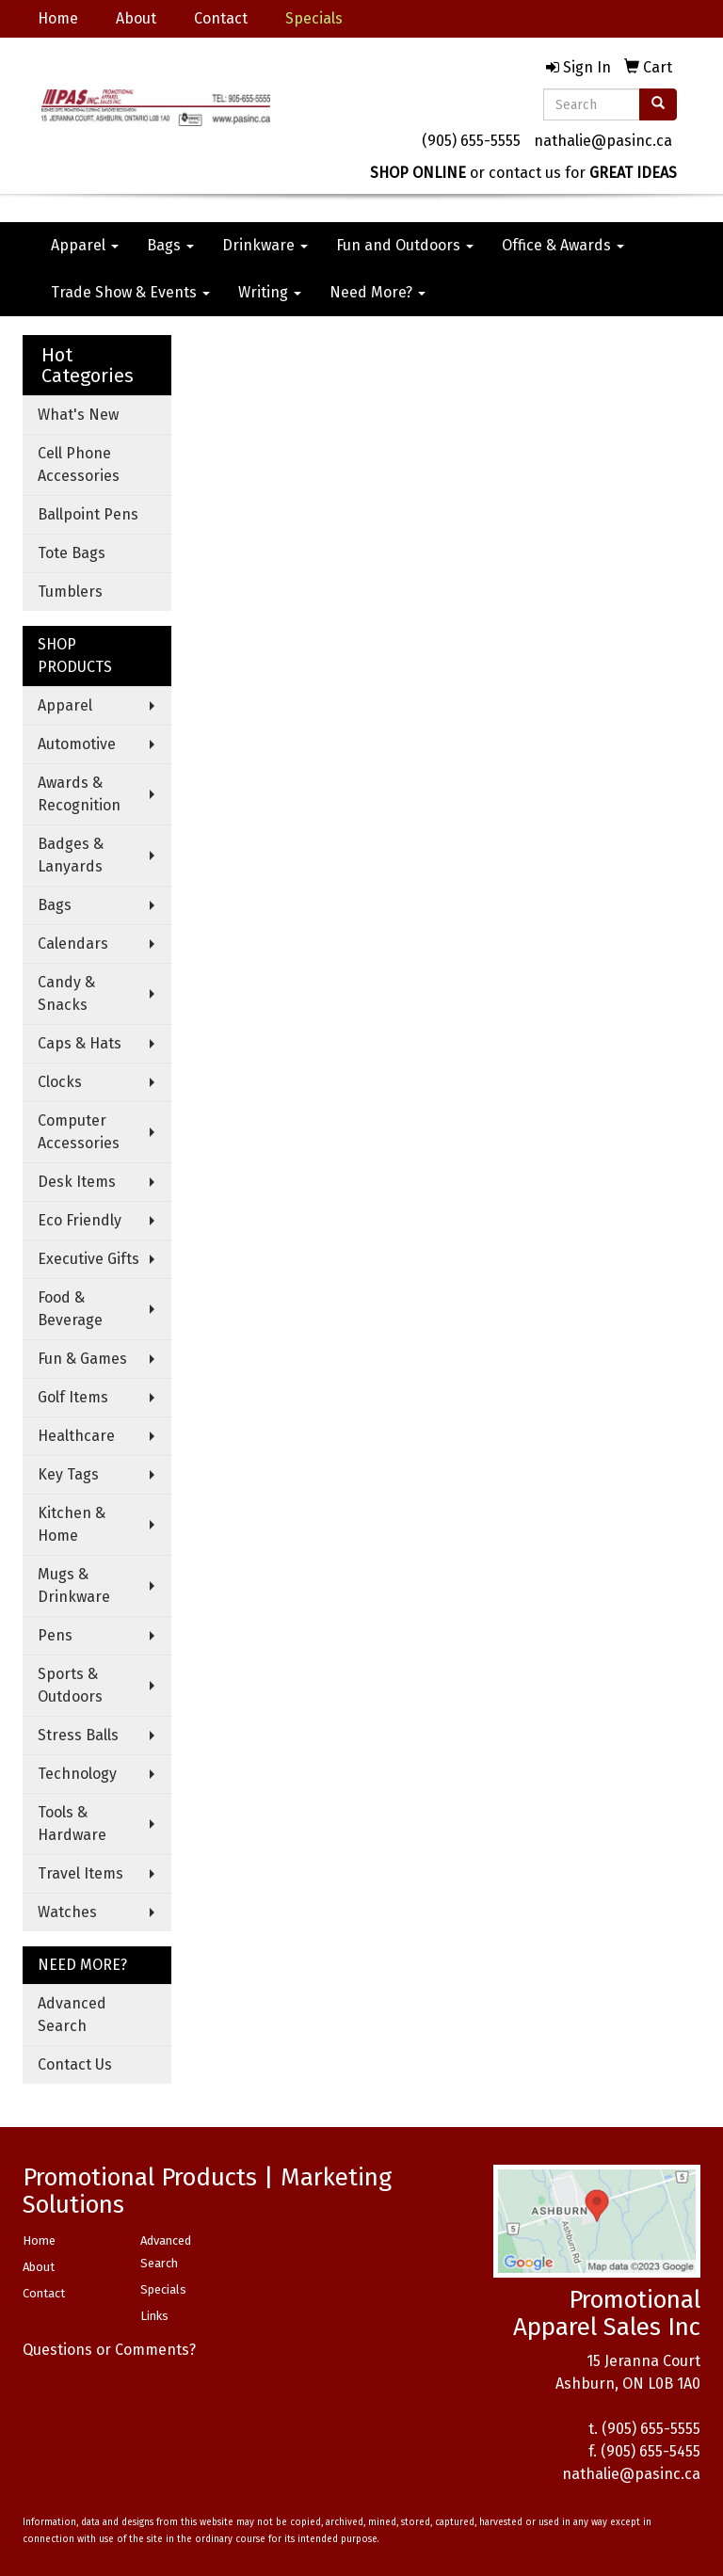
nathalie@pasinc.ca (603, 141)
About (136, 18)
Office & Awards (563, 245)
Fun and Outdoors (405, 245)
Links (154, 2316)
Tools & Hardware (72, 1823)
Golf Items (73, 1397)
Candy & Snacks (66, 993)
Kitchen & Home (71, 1524)
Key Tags (68, 1474)
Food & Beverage (70, 1308)
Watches (67, 1912)
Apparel (85, 245)
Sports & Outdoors (70, 1685)
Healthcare (76, 1436)
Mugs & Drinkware (74, 1585)
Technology (77, 1774)
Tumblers (70, 591)
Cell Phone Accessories (79, 464)
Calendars (73, 943)
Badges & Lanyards (71, 855)
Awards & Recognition (79, 794)
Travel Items (80, 1873)
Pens (55, 1635)
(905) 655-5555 (471, 141)
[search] (658, 104)
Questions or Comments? (109, 2350)
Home (58, 18)
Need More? (377, 292)
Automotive (77, 744)
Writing (269, 292)
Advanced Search (72, 2014)
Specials (163, 2289)
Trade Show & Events (130, 292)
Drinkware (265, 245)
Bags (170, 245)
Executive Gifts (88, 1259)
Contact (221, 18)
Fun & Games (82, 1359)
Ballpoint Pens (88, 514)
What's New (78, 415)
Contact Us (75, 2064)
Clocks (60, 1082)
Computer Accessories (79, 1132)
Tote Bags (71, 553)
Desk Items (77, 1182)
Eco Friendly (79, 1220)
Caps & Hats (79, 1043)
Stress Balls (78, 1735)
